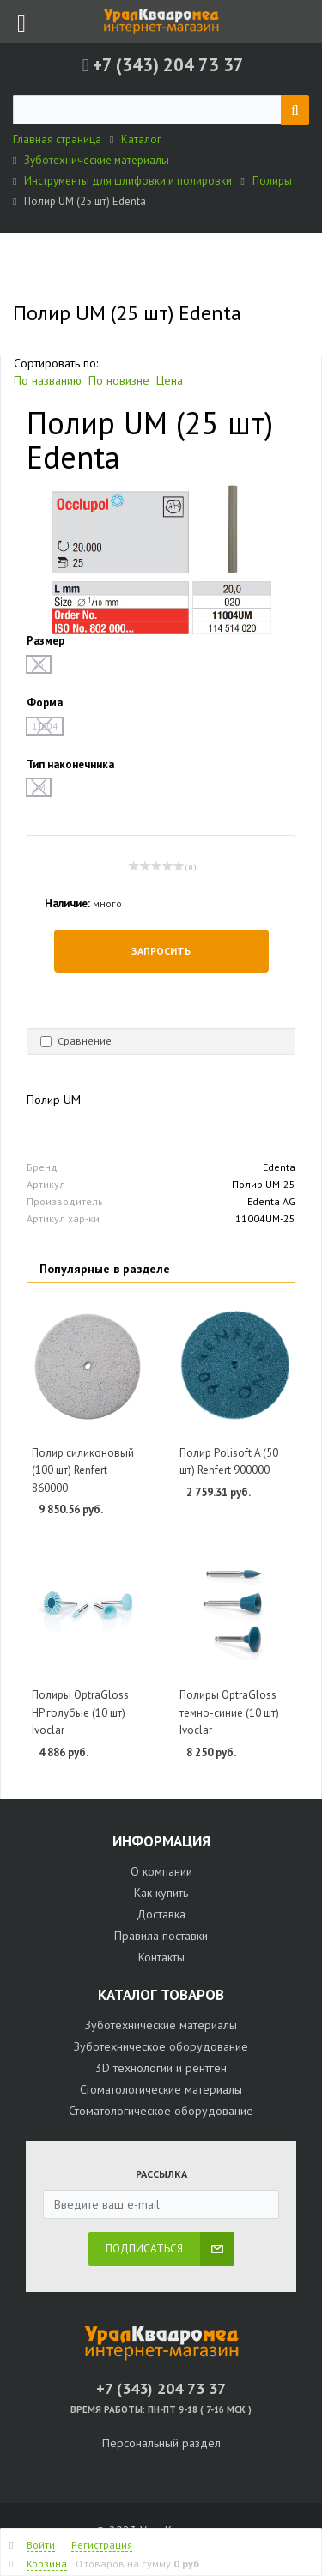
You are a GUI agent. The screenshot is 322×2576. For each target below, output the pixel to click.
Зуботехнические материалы (161, 2025)
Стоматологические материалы (161, 2089)
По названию (48, 380)
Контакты (161, 1957)
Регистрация (101, 2544)
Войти (41, 2544)
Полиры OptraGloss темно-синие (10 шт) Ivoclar (229, 1712)
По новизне (118, 380)
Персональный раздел (161, 2443)
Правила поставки (161, 1935)
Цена (169, 380)
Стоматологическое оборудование (161, 2110)
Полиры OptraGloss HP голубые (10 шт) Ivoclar (80, 1712)
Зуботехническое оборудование (161, 2046)
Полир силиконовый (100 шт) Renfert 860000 (83, 1470)
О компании (161, 1871)
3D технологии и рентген (161, 2068)
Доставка (161, 1914)
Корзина (47, 2563)
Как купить (161, 1892)
